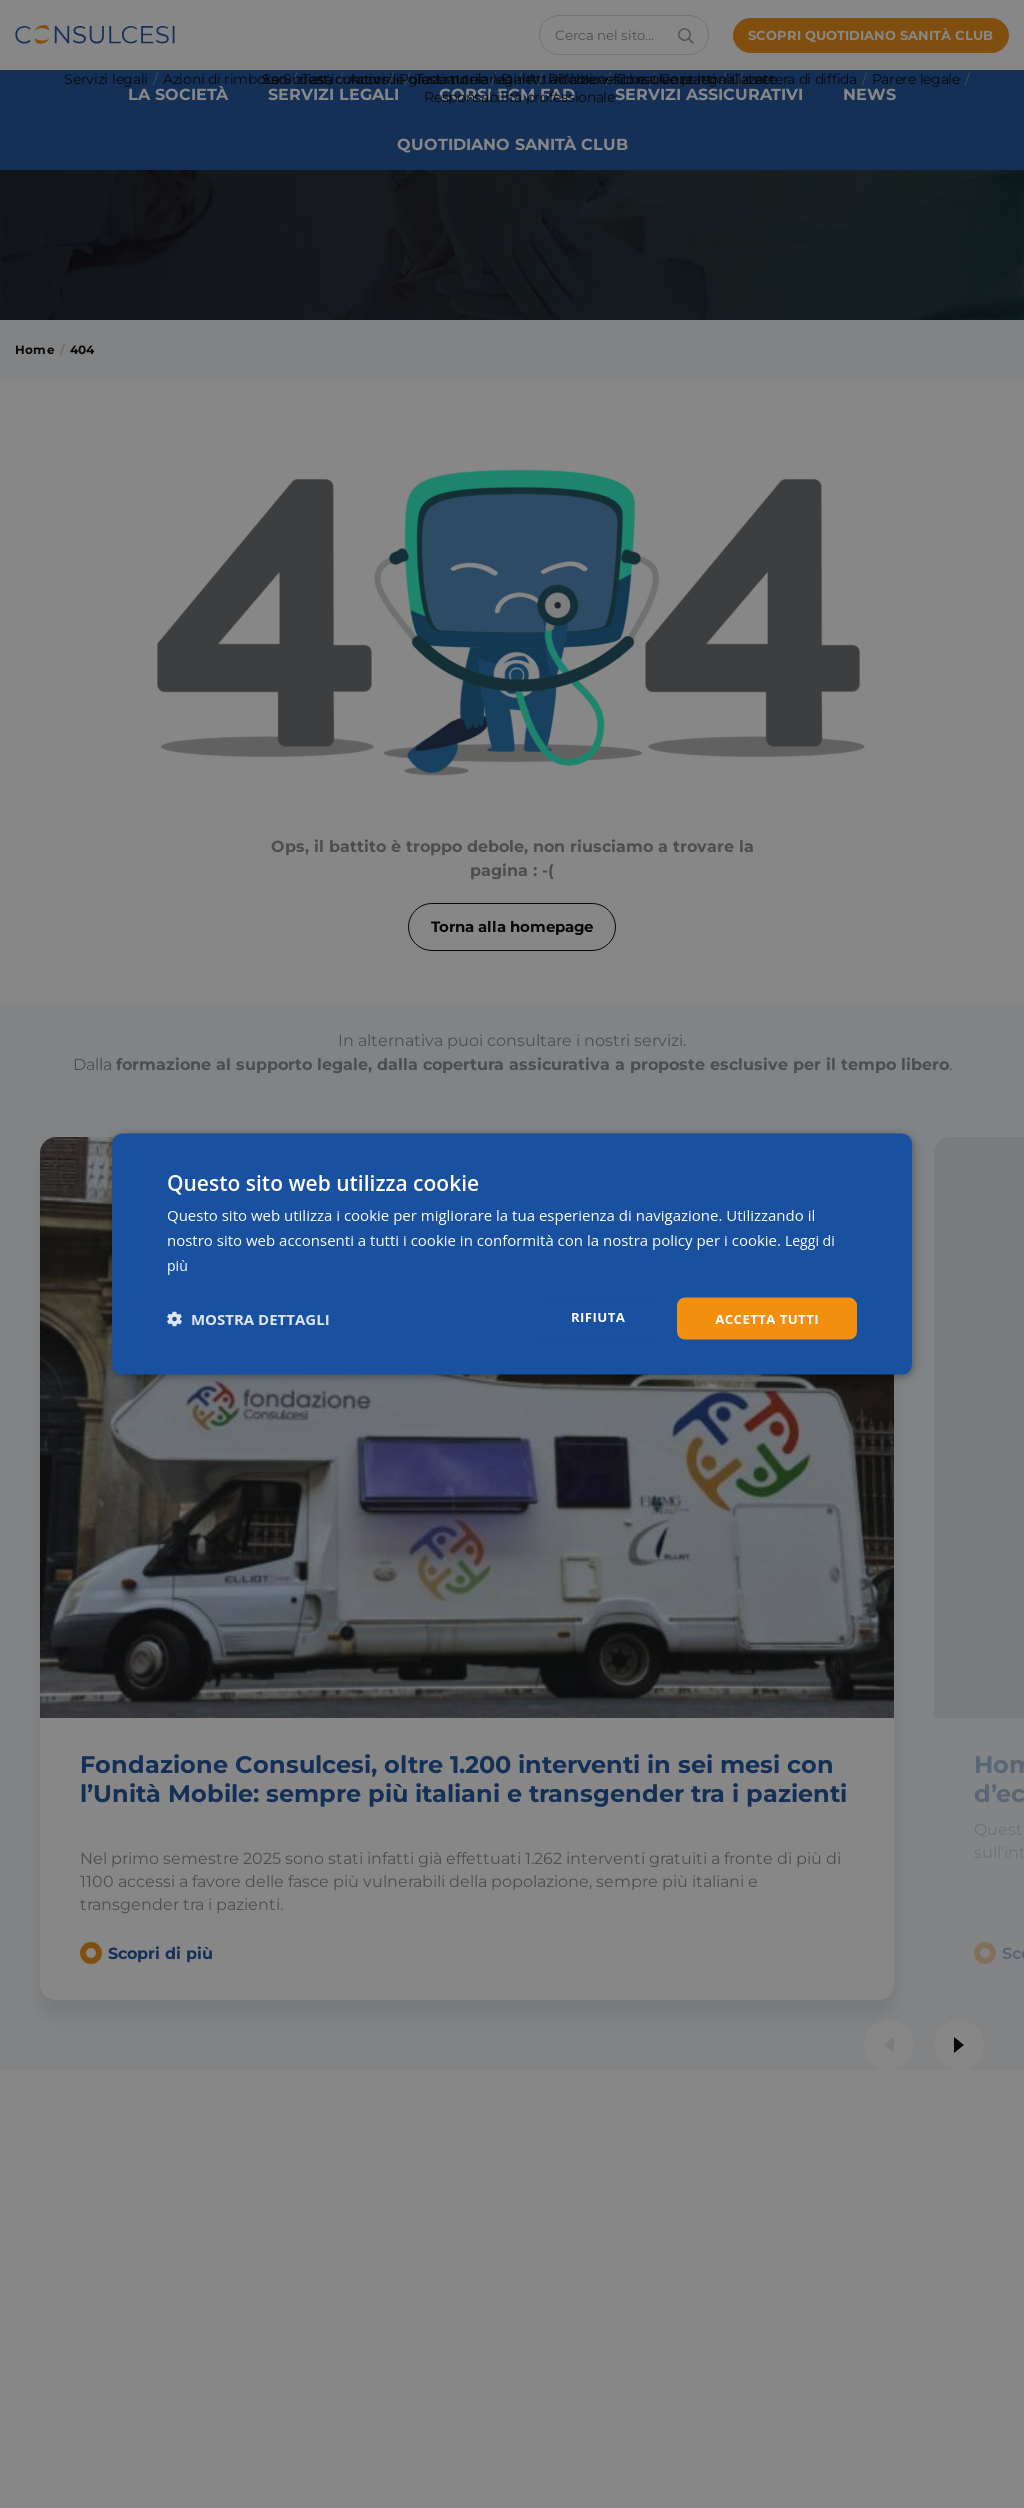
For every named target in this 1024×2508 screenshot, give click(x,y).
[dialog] (512, 1253)
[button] (248, 1318)
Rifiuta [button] (590, 1316)
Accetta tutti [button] (764, 1317)
